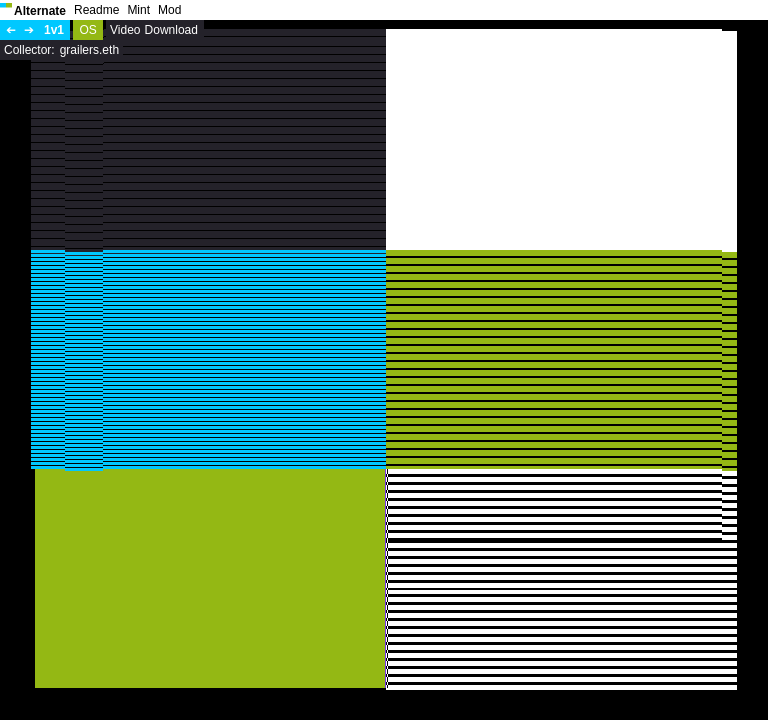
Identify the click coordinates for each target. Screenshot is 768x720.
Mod (169, 10)
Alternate (40, 11)
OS (87, 30)
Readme (96, 10)
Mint (138, 10)
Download (171, 30)
